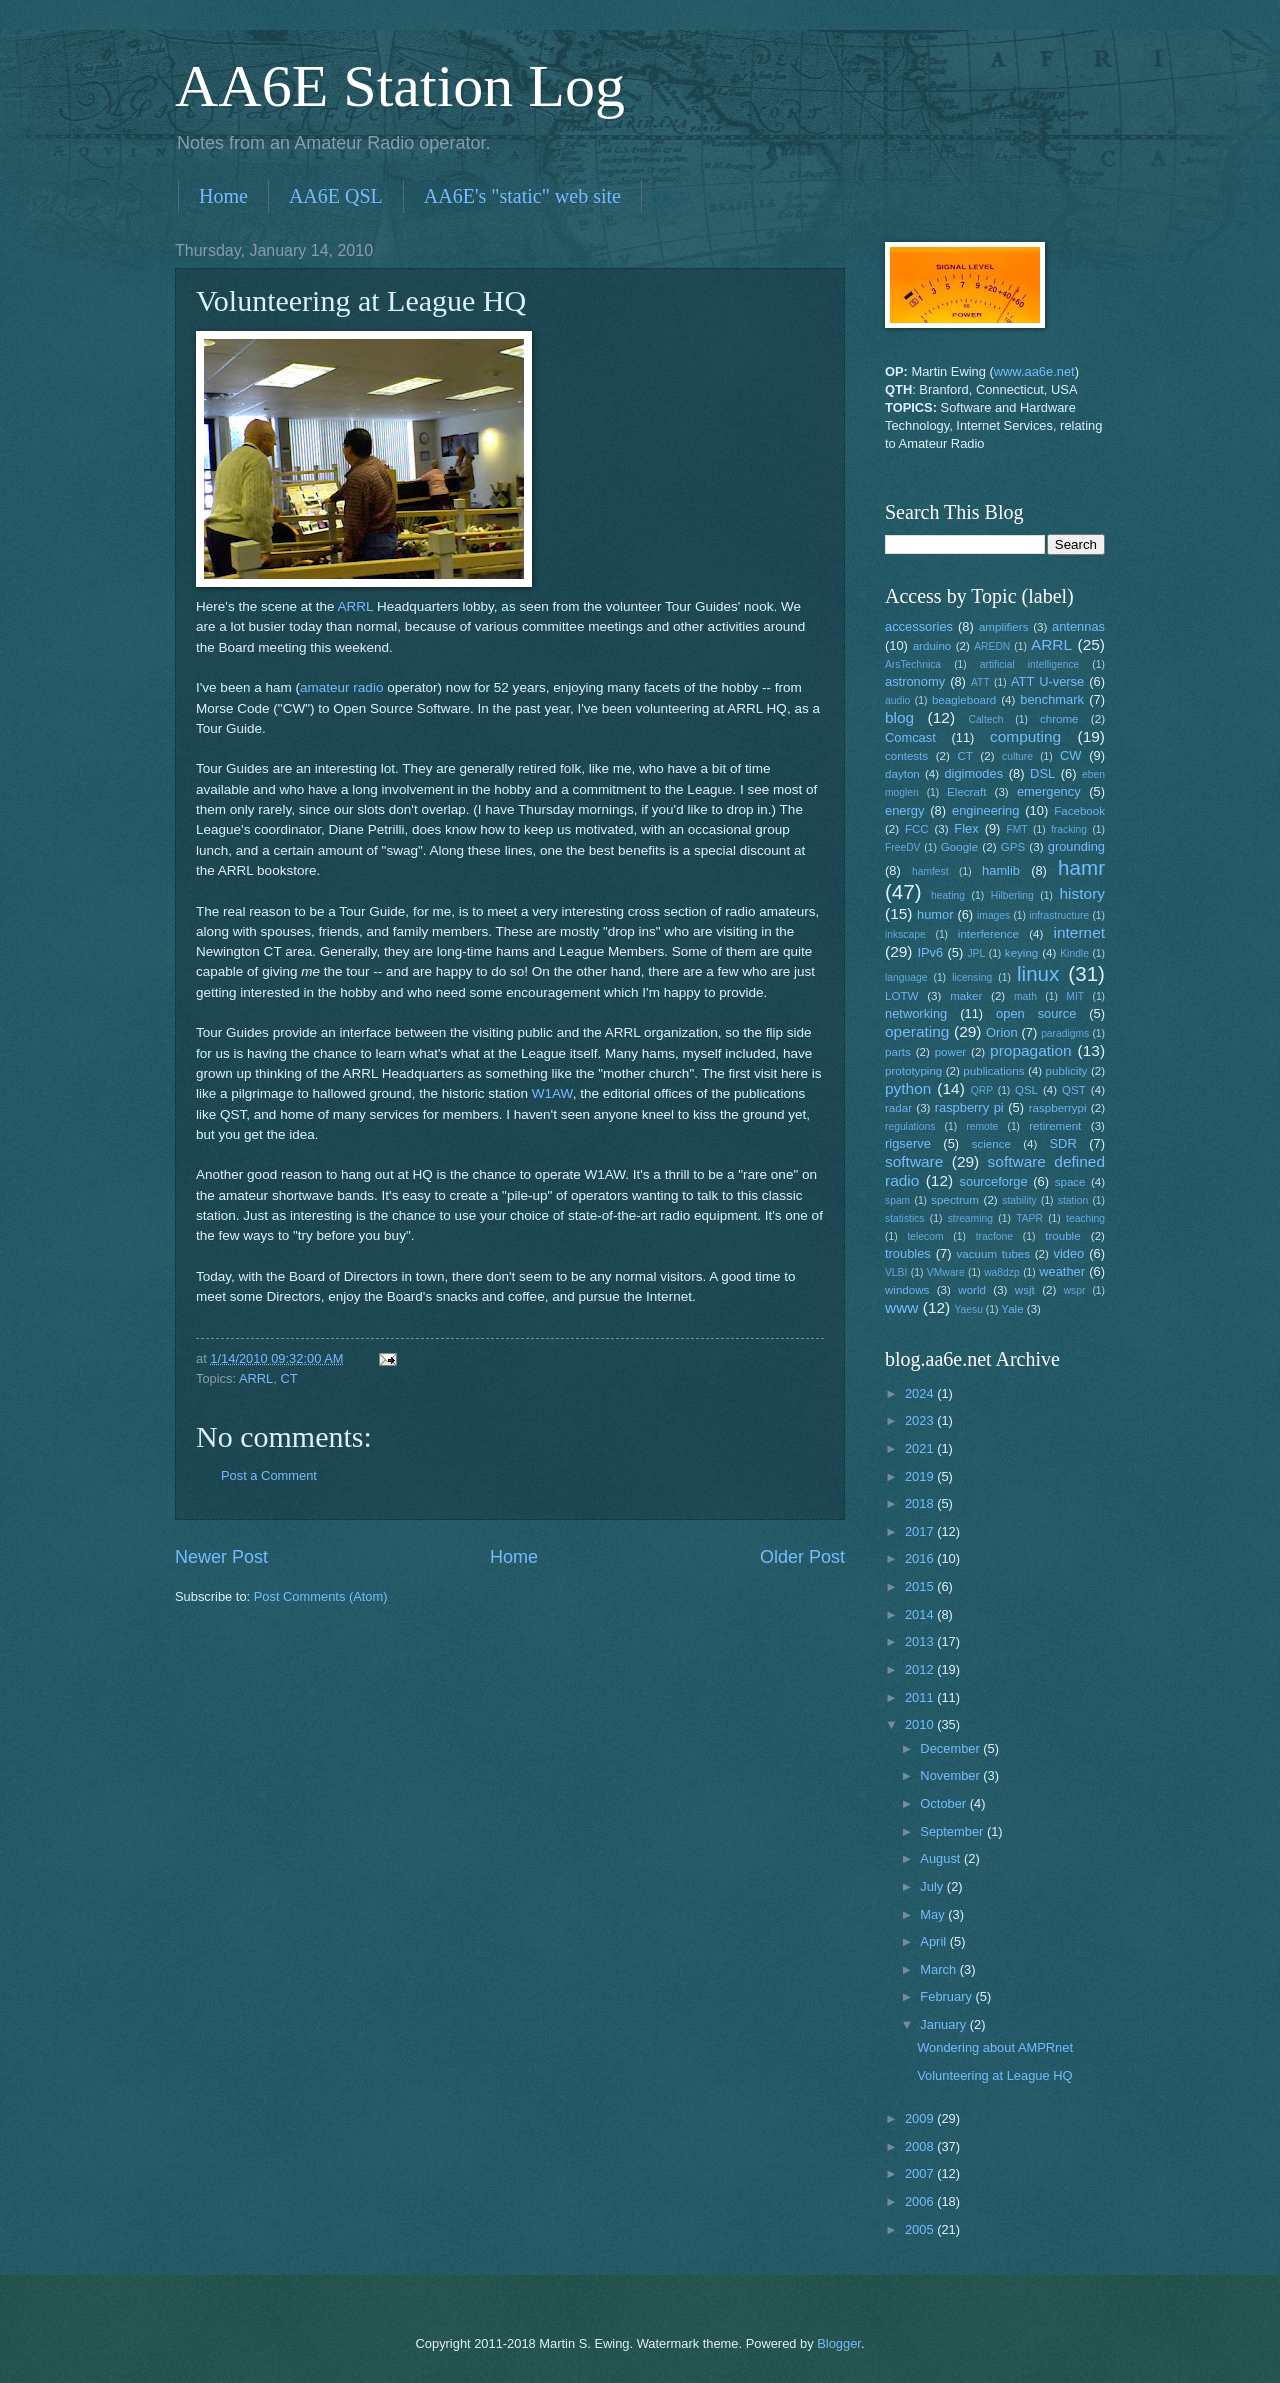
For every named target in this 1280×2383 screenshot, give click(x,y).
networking (916, 1013)
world (972, 1290)
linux (1038, 973)
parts (898, 1052)
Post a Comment (269, 1475)
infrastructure (1059, 915)
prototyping (913, 1071)
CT (288, 1378)
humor (935, 914)
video (1069, 1253)
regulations (910, 1126)
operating (917, 1031)
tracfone (994, 1236)
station (1073, 1200)
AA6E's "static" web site (522, 196)
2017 (921, 1531)
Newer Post (221, 1557)
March (939, 1969)
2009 (921, 2118)
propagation (1031, 1050)
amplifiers (1004, 627)
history (1082, 893)
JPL (976, 953)
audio (897, 700)
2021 (921, 1448)
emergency (1049, 791)
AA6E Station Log (400, 86)
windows (907, 1290)
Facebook (1079, 811)
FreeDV (902, 847)
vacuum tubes (994, 1254)
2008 (921, 2146)
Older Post (802, 1557)
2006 (921, 2201)
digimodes (973, 773)
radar (898, 1108)
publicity (1067, 1071)
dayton (902, 774)
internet (1080, 932)
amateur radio (341, 687)
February (947, 1996)
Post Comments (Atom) (321, 1596)
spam (897, 1200)
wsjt (1025, 1290)
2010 (921, 1724)
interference (988, 934)
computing (1025, 736)
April (934, 1941)
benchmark (1052, 699)
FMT (1017, 829)
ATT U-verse (1047, 681)
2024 (921, 1393)
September (953, 1831)
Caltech (985, 719)
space (1070, 1182)
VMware (946, 1272)
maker (966, 996)
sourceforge (994, 1181)
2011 (921, 1697)
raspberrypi (1058, 1108)
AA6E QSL (336, 196)
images (993, 915)
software (914, 1161)
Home (223, 196)
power (951, 1052)
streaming (970, 1218)
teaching (1085, 1218)
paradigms (1065, 1033)
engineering (985, 810)
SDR (1063, 1143)
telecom (925, 1236)
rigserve (908, 1143)
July (933, 1886)
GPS (1013, 847)
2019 (921, 1476)
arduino (932, 646)
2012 (921, 1669)
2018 (921, 1503)
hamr (1081, 867)
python (908, 1088)
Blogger (839, 2343)
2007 (921, 2173)
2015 (921, 1586)
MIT (1075, 996)
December (951, 1748)
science (991, 1144)
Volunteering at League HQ (994, 2075)
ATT (980, 682)
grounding (1076, 846)
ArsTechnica (913, 664)
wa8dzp (1002, 1272)
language (906, 977)
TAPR (1029, 1218)
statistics (904, 1218)
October (944, 1803)
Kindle (1074, 953)
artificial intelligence (1029, 664)
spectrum (955, 1200)
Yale (1012, 1309)
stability (1019, 1200)
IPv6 (930, 952)
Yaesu (969, 1309)
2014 (921, 1614)
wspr (1075, 1290)
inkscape (905, 934)
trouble (1062, 1236)
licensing (972, 977)
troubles (908, 1253)
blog (899, 717)
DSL (1042, 773)
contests (906, 756)
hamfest (930, 871)
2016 (921, 1558)
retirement (1055, 1126)
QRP (982, 1090)
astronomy (915, 681)
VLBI (896, 1272)
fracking (1069, 829)
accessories (919, 626)
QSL (1026, 1090)
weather (1062, 1271)
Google (959, 847)
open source (1036, 1013)
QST (1074, 1090)
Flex (966, 828)
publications (993, 1071)
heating (948, 895)
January (944, 2024)
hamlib (1001, 870)
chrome (1059, 719)
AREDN (992, 646)
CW (1070, 755)
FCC (917, 829)
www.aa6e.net (1034, 371)
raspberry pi (969, 1107)
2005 (921, 2229)
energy (904, 810)
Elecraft (966, 792)
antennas (1078, 626)
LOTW (901, 996)
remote (982, 1126)
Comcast (910, 737)
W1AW (552, 1093)
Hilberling (1012, 895)
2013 (921, 1641)
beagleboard (964, 700)
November (951, 1775)
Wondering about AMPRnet (995, 2047)
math (1025, 996)
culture (1017, 756)
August (942, 1858)
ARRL (356, 606)
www (901, 1307)
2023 (921, 1420)
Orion (1001, 1032)
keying (1021, 953)
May (934, 1914)
